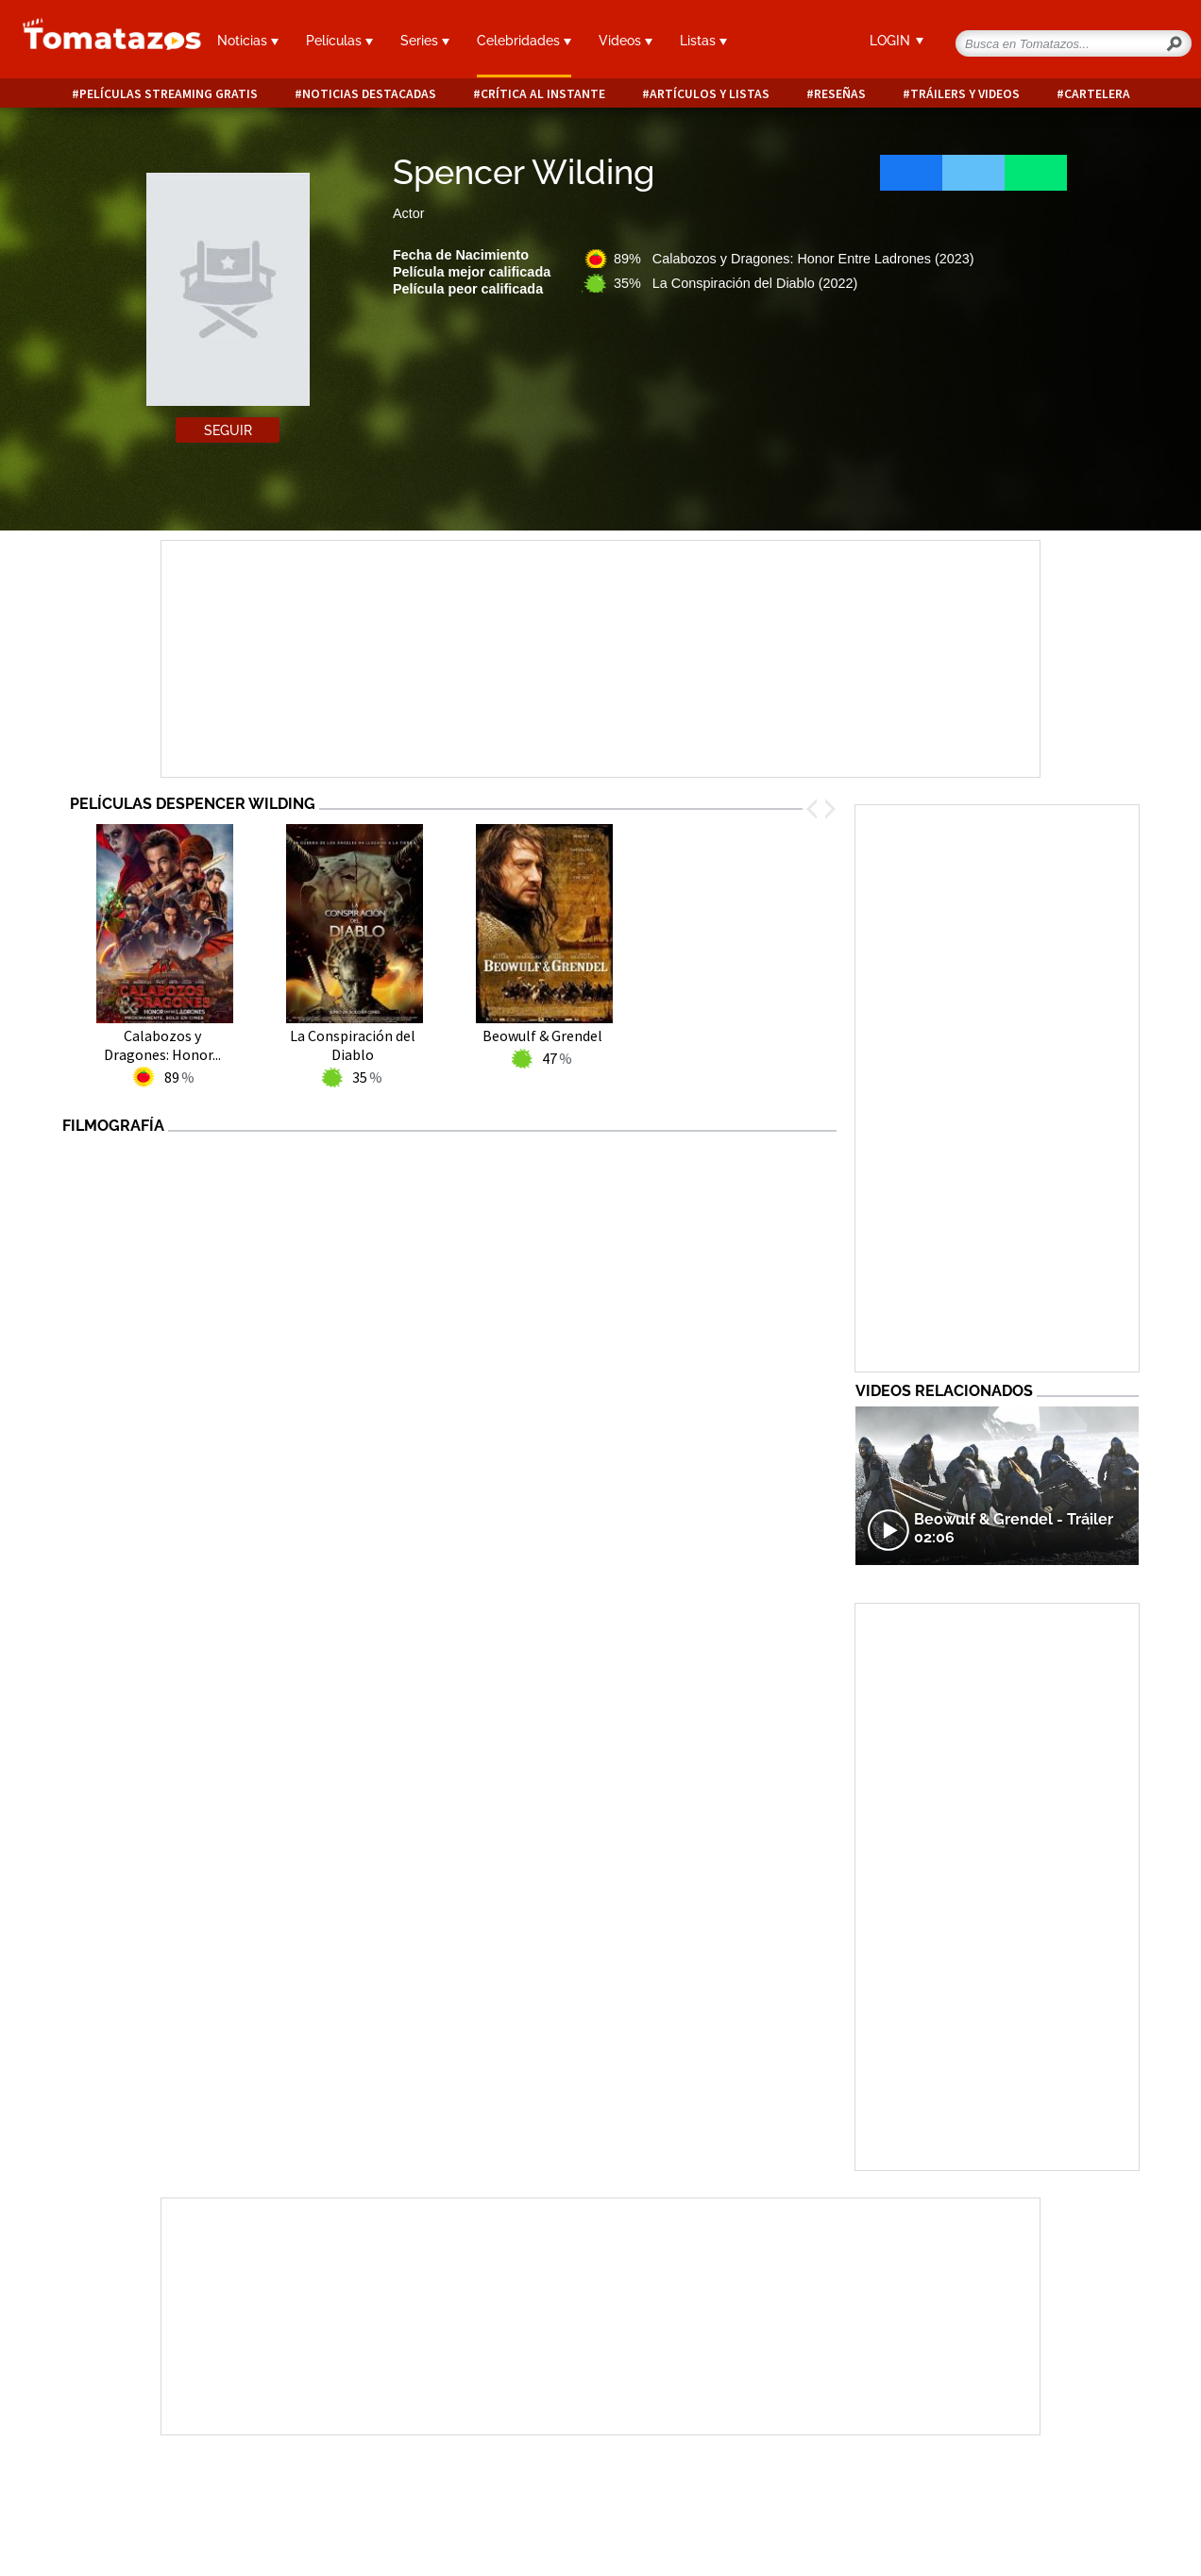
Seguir (228, 430)
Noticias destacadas (369, 94)
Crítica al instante (543, 94)
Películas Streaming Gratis (168, 94)
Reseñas (840, 94)
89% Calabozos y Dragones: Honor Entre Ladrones (794, 258)
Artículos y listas (710, 94)
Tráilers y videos (965, 94)
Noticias (248, 40)
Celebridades (524, 40)
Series (424, 40)
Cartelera (1097, 94)
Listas (703, 40)
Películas (339, 40)
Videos (625, 40)
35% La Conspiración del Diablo (735, 283)
